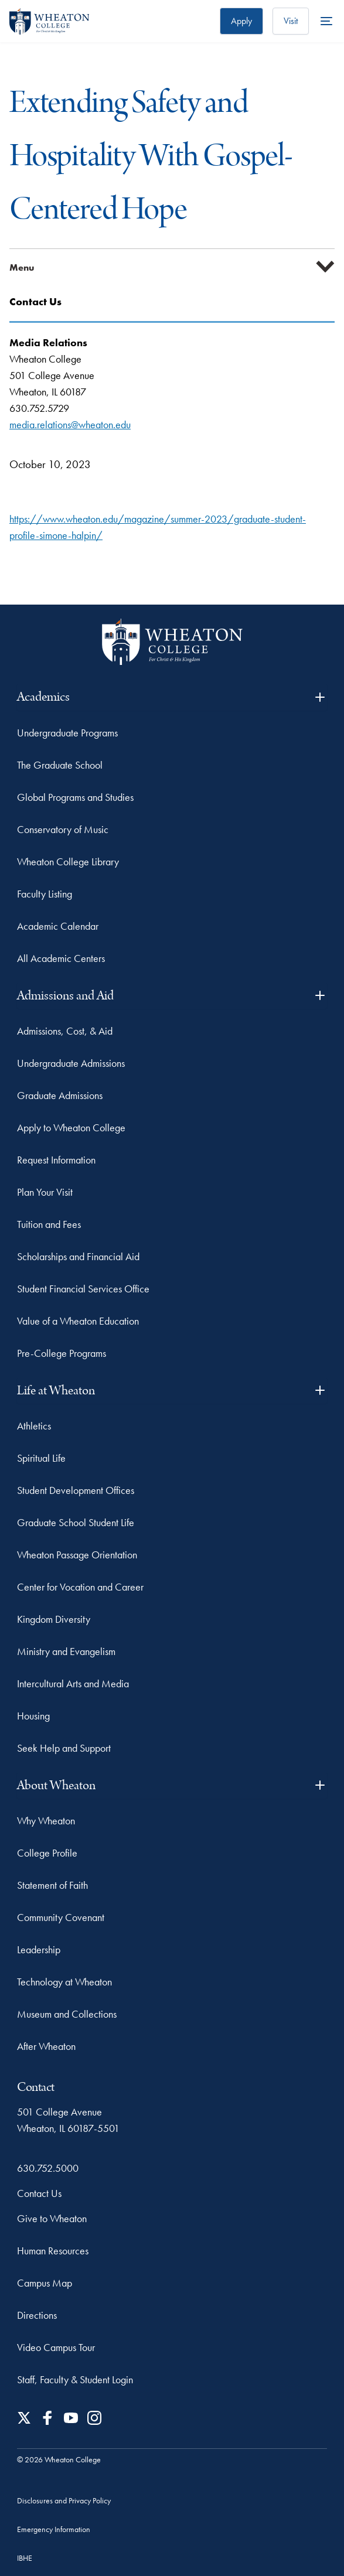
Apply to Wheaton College (71, 1127)
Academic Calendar (57, 926)
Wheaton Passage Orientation (77, 1554)
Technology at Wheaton (64, 1981)
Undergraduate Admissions (71, 1063)
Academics (171, 697)
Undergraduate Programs (67, 732)
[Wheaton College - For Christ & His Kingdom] (172, 642)
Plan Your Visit (45, 1192)
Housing (33, 1715)
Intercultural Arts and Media (73, 1683)
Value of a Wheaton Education (78, 1321)
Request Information (56, 1159)
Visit (291, 21)
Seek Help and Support (64, 1748)
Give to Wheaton (52, 2218)
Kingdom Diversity (53, 1619)
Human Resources (52, 2250)
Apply (241, 21)
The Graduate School (60, 765)
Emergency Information (53, 2529)
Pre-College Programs (61, 1353)
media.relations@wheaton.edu (70, 424)
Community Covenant (60, 1917)
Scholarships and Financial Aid (78, 1256)
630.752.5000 (48, 2168)
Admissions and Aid (171, 995)
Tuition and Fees (49, 1224)
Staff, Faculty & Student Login (75, 2379)
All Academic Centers (61, 958)
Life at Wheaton (171, 1390)
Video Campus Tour (56, 2347)
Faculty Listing (44, 893)
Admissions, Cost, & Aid (65, 1031)
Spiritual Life (41, 1458)
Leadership (38, 1949)
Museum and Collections (67, 2014)
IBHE (24, 2558)
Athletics (34, 1425)
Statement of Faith (52, 1885)
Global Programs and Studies (75, 797)
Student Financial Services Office (83, 1288)
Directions (37, 2315)
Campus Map (44, 2283)
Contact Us (39, 2193)
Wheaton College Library (68, 861)
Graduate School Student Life (75, 1522)
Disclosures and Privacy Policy (64, 2500)
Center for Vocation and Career (80, 1587)
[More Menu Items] (326, 21)
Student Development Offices (75, 1490)
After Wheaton (46, 2046)
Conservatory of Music (62, 829)
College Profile (47, 1853)
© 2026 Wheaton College (59, 2459)
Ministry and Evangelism (66, 1651)
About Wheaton (171, 1785)
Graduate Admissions (60, 1095)
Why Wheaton (46, 1820)
